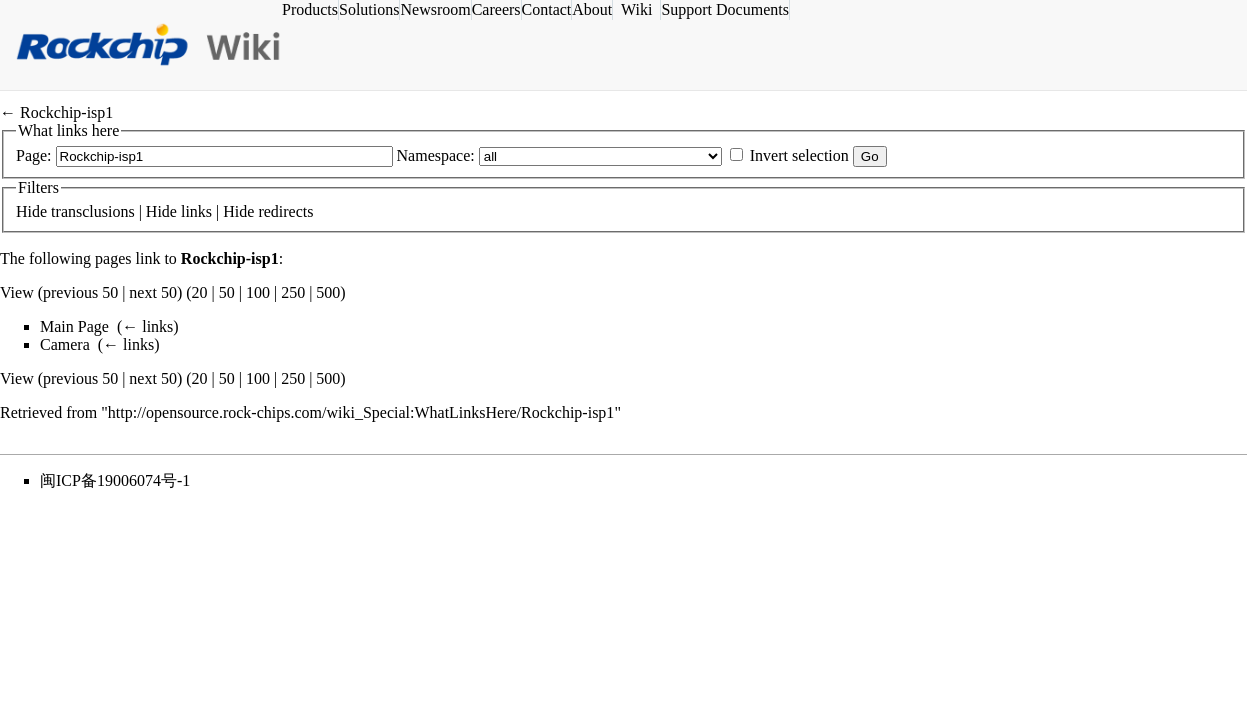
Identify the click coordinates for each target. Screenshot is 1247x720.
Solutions (393, 9)
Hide (31, 211)
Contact (570, 9)
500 (328, 292)
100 (258, 292)
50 (227, 292)
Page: (34, 155)
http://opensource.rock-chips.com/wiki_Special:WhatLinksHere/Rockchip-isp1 (361, 412)
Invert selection (799, 155)
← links (147, 326)
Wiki (660, 9)
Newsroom (459, 9)
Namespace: (436, 155)
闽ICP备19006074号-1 (115, 480)
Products (334, 9)
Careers (519, 9)
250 (293, 292)
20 (200, 292)
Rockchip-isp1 (66, 112)
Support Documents (749, 9)
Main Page (74, 326)
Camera (65, 344)
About (616, 9)
